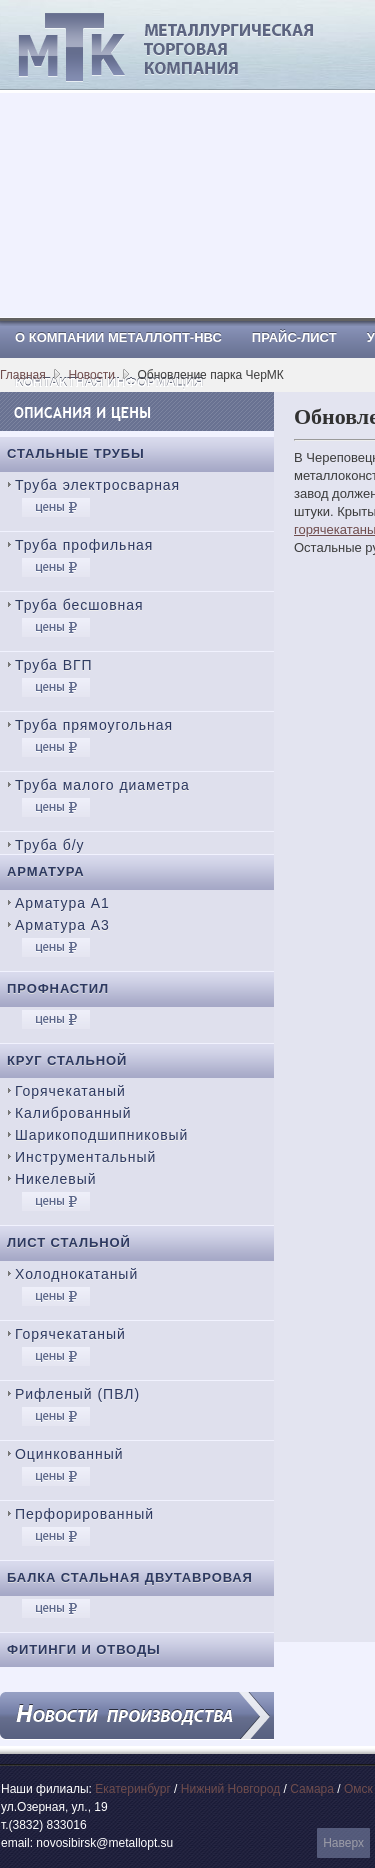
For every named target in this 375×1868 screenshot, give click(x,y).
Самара (312, 1789)
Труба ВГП (54, 665)
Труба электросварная (97, 485)
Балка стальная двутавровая (130, 1577)
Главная (23, 375)
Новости (91, 375)
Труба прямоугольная (94, 725)
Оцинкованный (69, 1454)
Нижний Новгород (230, 1789)
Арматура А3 (62, 925)
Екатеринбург (133, 1789)
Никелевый (55, 1179)
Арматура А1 (62, 903)
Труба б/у (50, 845)
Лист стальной (69, 1242)
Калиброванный (73, 1113)
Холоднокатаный (76, 1274)
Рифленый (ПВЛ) (77, 1394)
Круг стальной (67, 1060)
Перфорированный (84, 1514)
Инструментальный (85, 1157)
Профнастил (58, 988)
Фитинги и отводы (84, 1649)
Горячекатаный (70, 1091)
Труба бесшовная (79, 605)
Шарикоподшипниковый (101, 1135)
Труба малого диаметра (102, 785)
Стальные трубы (76, 453)
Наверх (343, 1843)
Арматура (46, 871)
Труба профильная (84, 545)
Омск (358, 1789)
